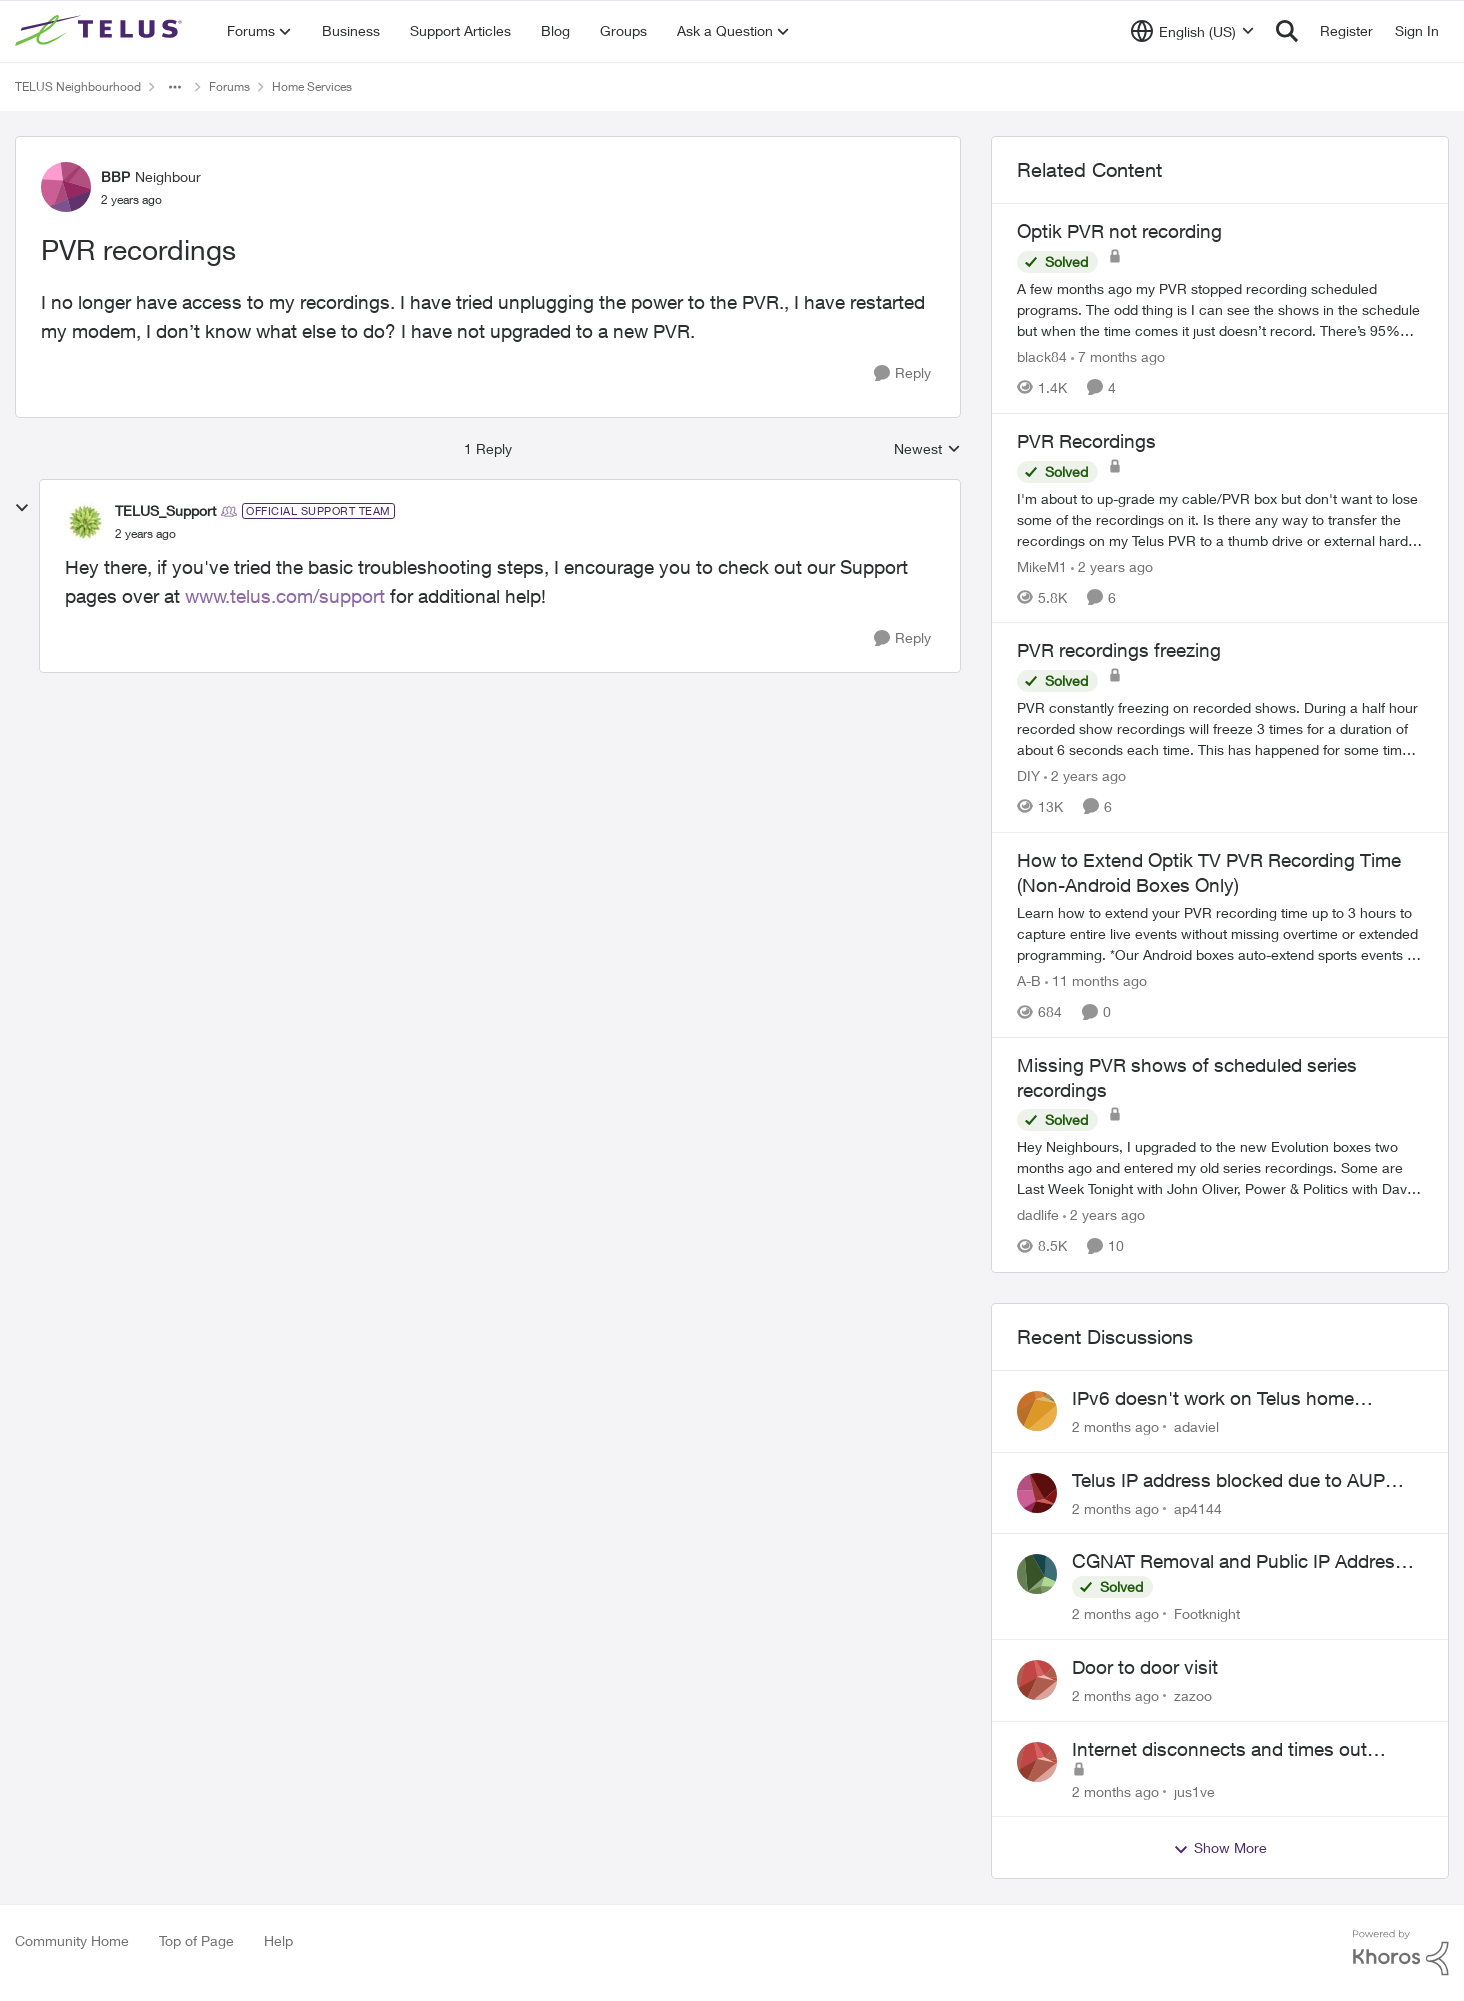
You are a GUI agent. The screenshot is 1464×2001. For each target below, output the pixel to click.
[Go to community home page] (101, 31)
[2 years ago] (1112, 565)
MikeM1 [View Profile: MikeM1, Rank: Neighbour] (1042, 565)
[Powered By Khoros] (1401, 1953)
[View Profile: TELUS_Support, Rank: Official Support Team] (85, 522)
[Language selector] (1192, 31)
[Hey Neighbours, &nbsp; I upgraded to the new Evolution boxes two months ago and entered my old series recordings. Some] (1220, 1168)
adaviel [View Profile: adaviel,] (1196, 1426)
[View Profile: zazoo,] (1037, 1680)
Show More (1220, 1848)
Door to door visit (1145, 1667)
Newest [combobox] (927, 449)
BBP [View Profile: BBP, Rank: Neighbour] (115, 176)
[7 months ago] (1118, 356)
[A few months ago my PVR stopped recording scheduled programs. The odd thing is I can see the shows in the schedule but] (1220, 309)
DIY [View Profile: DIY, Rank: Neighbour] (1028, 775)
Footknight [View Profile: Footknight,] (1207, 1613)
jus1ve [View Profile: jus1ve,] (1194, 1790)
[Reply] (902, 373)
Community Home (72, 1940)
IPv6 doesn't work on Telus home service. (1213, 1399)
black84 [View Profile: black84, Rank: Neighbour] (1042, 356)
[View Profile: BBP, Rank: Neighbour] (66, 187)
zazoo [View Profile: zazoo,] (1193, 1695)
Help (278, 1940)
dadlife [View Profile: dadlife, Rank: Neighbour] (1038, 1215)
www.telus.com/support (287, 596)
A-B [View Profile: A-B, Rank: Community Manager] (1029, 980)
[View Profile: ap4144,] (1037, 1493)
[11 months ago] (1096, 980)
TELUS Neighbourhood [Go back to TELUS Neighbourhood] (78, 86)
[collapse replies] (22, 508)
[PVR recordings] (145, 534)
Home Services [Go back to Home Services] (312, 86)
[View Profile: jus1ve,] (1037, 1762)
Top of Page (196, 1940)
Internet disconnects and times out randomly (1219, 1750)
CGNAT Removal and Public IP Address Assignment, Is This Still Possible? (1238, 1562)
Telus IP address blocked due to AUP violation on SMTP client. (1228, 1481)
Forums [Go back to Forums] (229, 86)
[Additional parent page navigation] (175, 87)
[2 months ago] (1115, 1426)
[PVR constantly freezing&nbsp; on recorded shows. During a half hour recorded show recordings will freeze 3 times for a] (1220, 728)
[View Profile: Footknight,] (1037, 1574)
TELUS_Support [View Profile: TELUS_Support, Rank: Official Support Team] (165, 510)
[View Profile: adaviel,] (1037, 1411)
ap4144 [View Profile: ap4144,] (1198, 1507)
